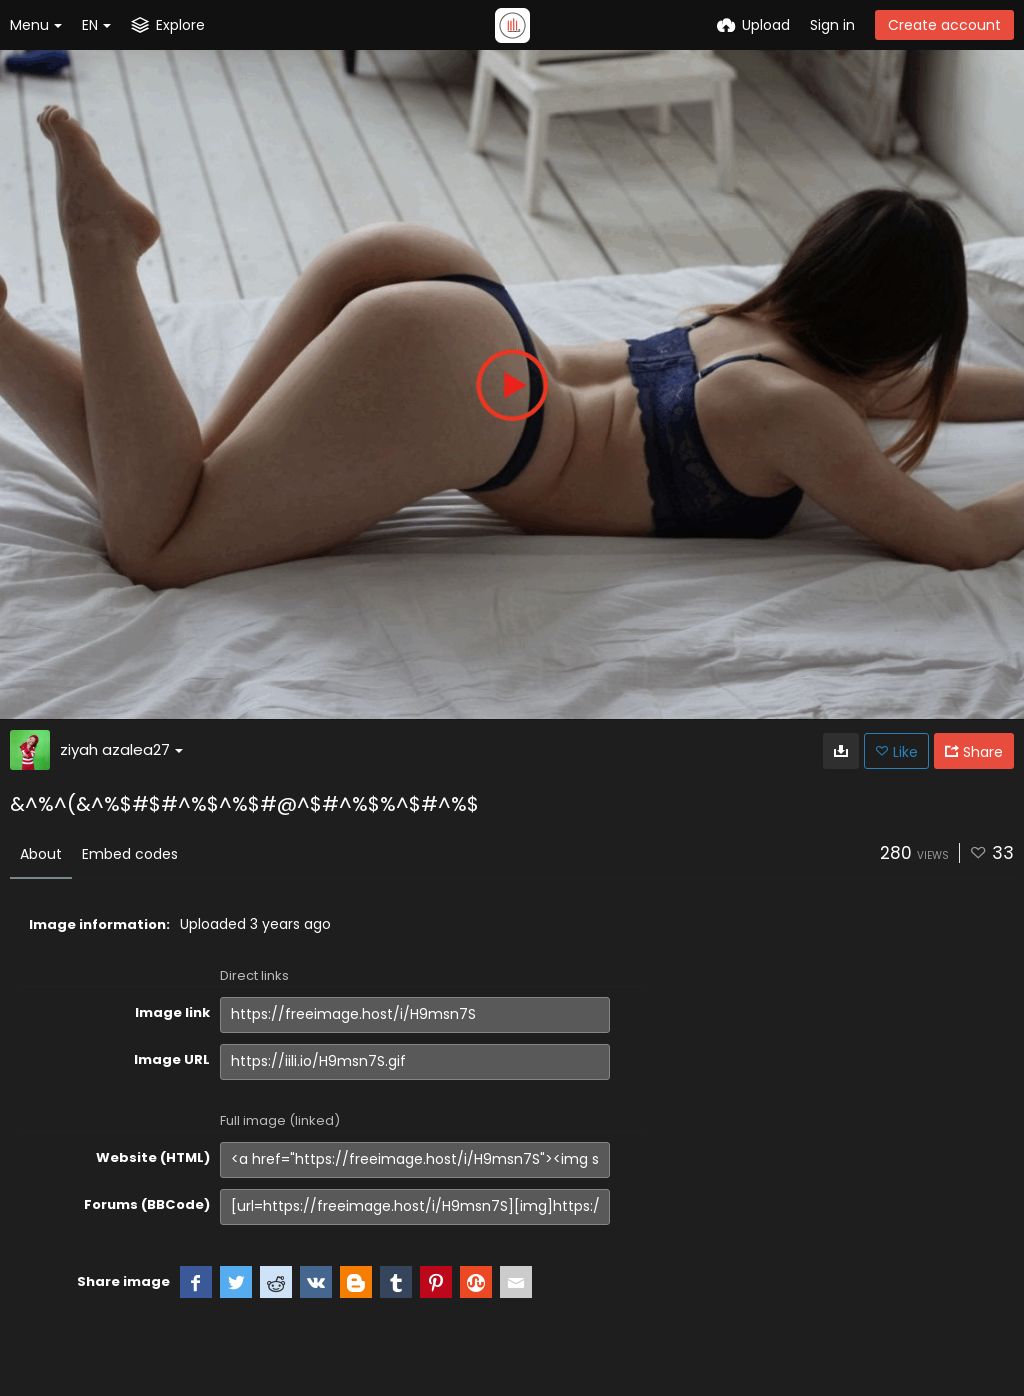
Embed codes (130, 854)
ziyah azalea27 (121, 749)
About (41, 854)
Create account (944, 25)
